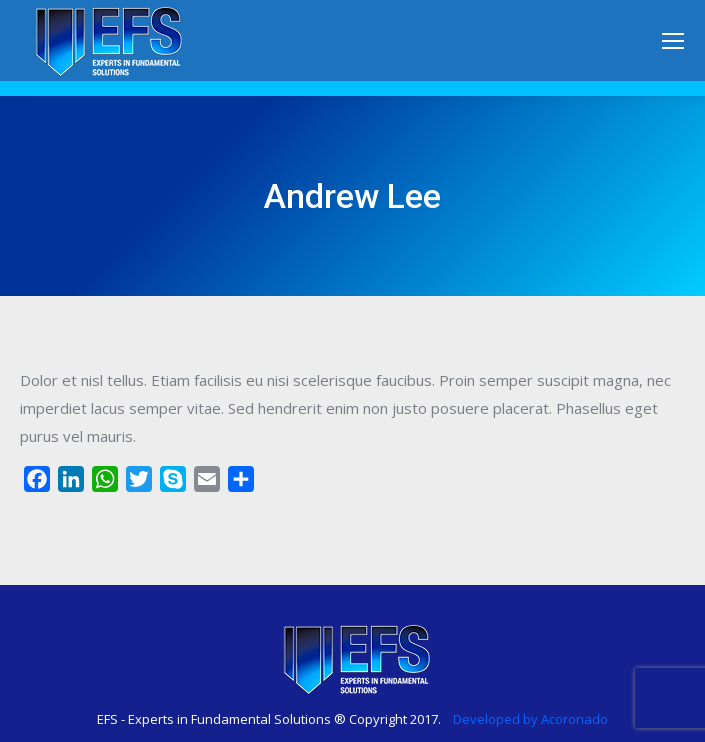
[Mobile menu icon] (673, 41)
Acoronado (574, 719)
